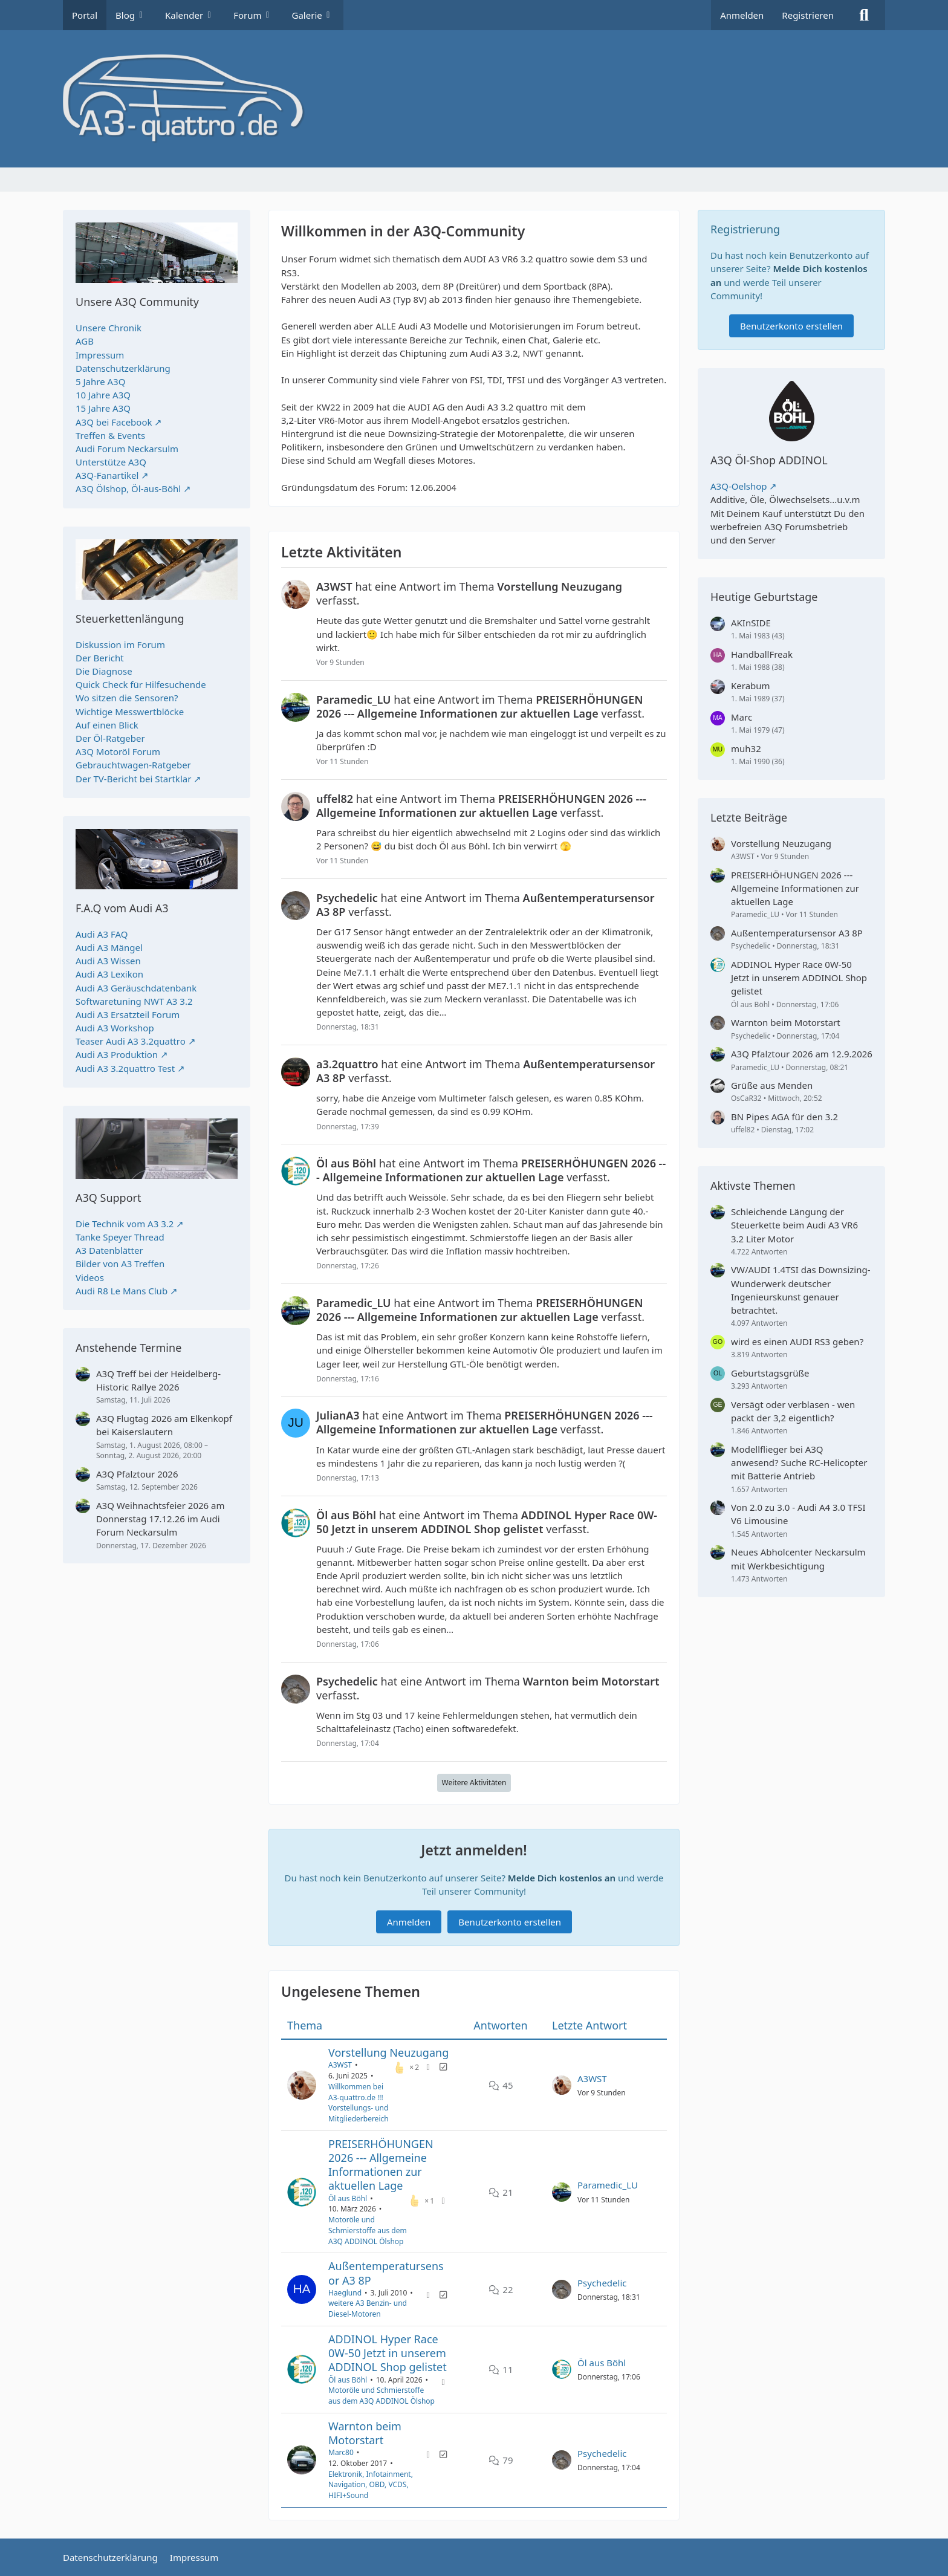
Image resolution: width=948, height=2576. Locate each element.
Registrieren (808, 15)
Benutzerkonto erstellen (509, 1922)
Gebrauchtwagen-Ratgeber (133, 765)
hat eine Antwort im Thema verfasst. (469, 593)
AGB (85, 341)
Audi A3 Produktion (117, 1054)
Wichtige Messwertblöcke (130, 712)
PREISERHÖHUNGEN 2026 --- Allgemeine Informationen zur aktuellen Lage (380, 2164)
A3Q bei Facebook (114, 422)
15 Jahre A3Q (103, 408)
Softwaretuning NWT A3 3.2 (134, 1001)
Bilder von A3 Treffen (120, 1263)
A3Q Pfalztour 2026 (137, 1474)
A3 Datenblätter (109, 1250)
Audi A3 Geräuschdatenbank (136, 988)
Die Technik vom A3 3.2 (125, 1224)
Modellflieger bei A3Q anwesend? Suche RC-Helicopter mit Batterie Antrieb (799, 1462)
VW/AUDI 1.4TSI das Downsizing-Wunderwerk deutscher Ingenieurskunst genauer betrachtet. (801, 1290)
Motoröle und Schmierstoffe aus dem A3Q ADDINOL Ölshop (367, 2230)
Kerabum (750, 686)
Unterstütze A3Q (111, 462)
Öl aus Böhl (347, 2198)
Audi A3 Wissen (108, 961)
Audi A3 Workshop (115, 1028)
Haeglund (345, 2293)
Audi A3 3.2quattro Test (125, 1068)
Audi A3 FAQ (102, 934)
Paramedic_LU (607, 2185)
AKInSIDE (751, 623)
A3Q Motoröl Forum (118, 751)
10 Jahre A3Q (103, 395)
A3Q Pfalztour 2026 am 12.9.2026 (801, 1054)
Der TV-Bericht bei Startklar (133, 779)
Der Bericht (100, 658)
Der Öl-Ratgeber (110, 738)
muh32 (746, 748)
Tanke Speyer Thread (120, 1237)
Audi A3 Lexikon (109, 974)
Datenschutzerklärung (123, 368)
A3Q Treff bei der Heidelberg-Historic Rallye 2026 (158, 1380)
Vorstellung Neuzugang (388, 2052)
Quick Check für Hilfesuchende (141, 684)
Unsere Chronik (108, 328)
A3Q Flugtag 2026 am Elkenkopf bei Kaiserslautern (164, 1425)
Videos (90, 1277)
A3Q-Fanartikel (107, 475)
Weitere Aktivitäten (474, 1782)
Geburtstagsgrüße (770, 1373)
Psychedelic (601, 2283)
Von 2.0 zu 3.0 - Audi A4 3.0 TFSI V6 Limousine (798, 1513)
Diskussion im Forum (120, 644)
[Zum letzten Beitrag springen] (561, 2085)
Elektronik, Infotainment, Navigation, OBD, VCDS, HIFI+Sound (370, 2485)
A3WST (340, 2065)
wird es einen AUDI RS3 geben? (797, 1341)
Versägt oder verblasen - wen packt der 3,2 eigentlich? (793, 1411)
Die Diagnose (104, 671)
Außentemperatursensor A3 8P (386, 2273)
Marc (741, 717)
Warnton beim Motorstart (364, 2433)
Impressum (100, 355)
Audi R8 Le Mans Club (121, 1291)
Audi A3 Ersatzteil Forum (128, 1014)
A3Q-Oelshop (738, 486)
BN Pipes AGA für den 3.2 (784, 1117)
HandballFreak (762, 654)
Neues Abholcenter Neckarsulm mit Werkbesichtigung (798, 1558)
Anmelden (742, 15)
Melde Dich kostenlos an (561, 1878)
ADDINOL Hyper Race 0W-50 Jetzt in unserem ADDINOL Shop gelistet (387, 2353)
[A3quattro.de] (474, 98)
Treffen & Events (110, 435)
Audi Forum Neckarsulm (127, 449)
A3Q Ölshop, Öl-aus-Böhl (128, 488)
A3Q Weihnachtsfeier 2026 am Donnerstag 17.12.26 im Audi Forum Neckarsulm (160, 1518)
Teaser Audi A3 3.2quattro (131, 1041)
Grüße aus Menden (772, 1085)
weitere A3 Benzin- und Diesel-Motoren (367, 2309)
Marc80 (341, 2452)
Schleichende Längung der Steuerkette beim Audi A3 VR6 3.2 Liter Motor (794, 1224)
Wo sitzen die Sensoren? (127, 698)
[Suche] (864, 15)
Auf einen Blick (107, 725)
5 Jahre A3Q (100, 381)
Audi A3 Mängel (109, 947)
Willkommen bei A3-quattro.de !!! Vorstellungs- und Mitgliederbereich (358, 2102)
